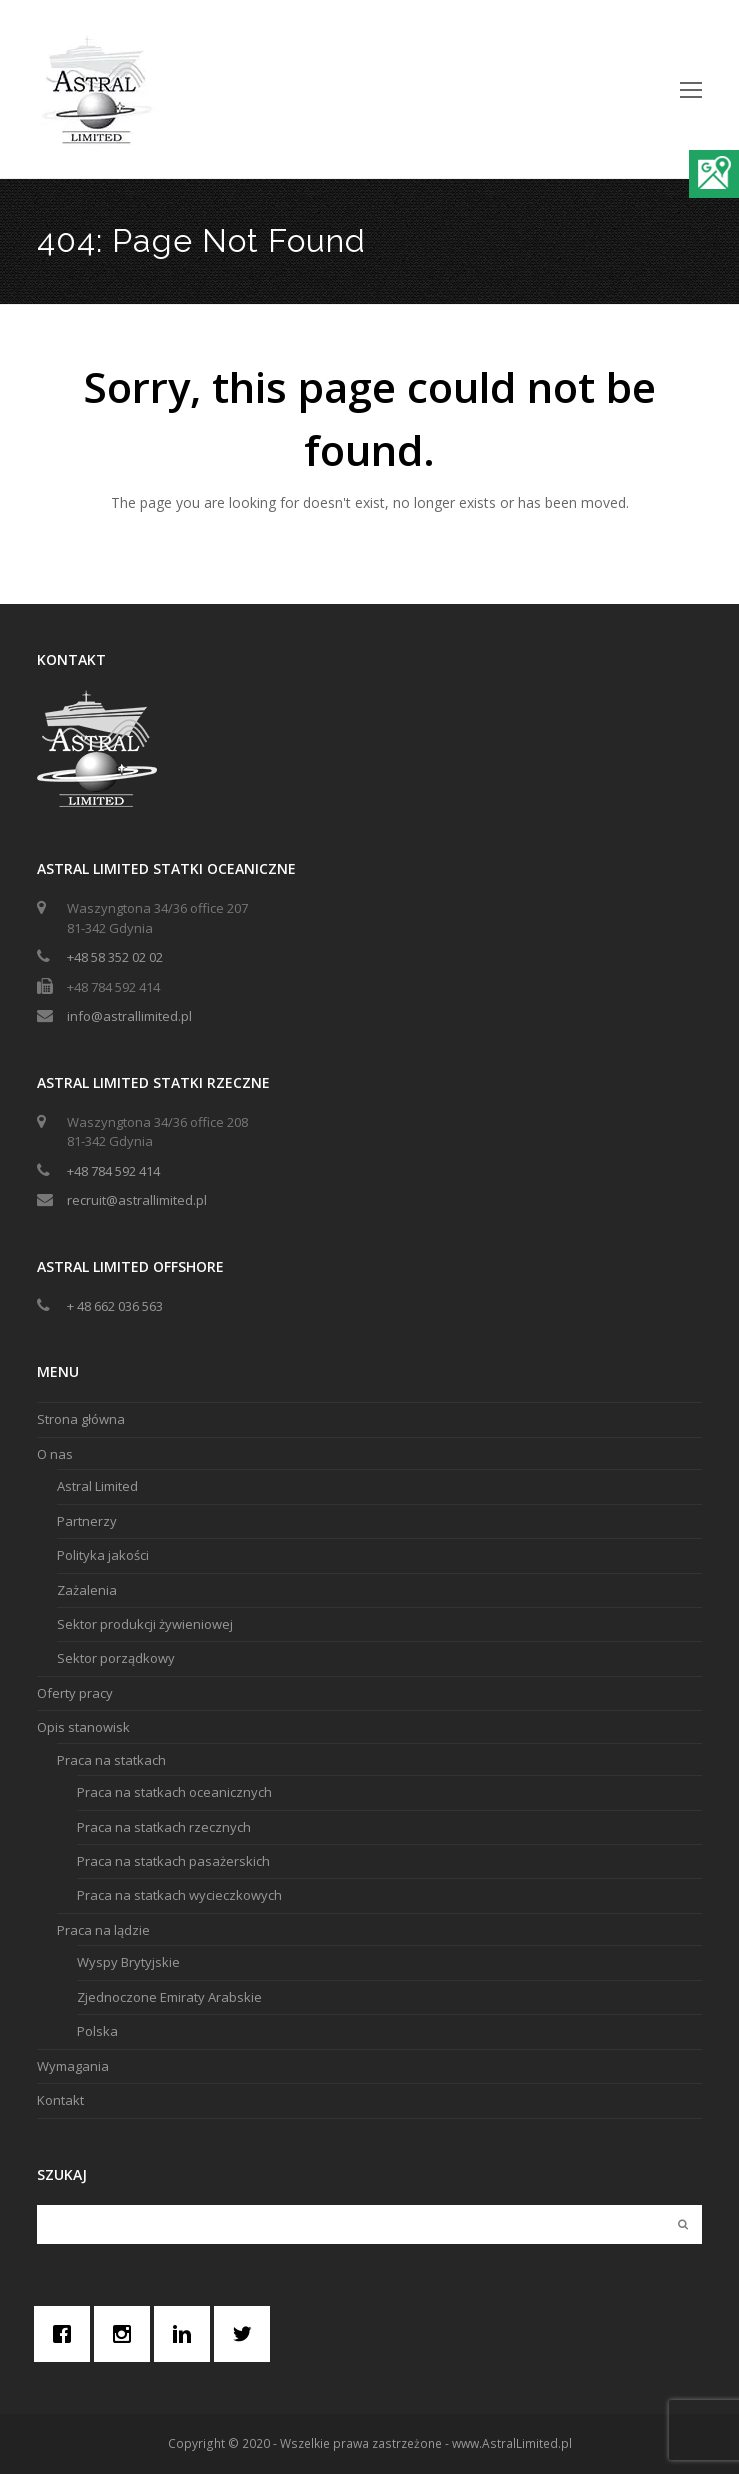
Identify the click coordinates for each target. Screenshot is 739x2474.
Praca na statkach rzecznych (164, 1827)
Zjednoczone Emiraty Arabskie (169, 1997)
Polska (97, 2031)
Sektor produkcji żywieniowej (145, 1624)
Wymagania (73, 2066)
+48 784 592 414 (113, 1171)
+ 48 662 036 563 (115, 1306)
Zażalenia (87, 1590)
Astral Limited (97, 1486)
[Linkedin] (187, 2334)
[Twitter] (247, 2334)
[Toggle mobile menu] (691, 89)
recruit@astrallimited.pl (137, 1200)
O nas (55, 1454)
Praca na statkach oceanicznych (174, 1792)
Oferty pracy (75, 1693)
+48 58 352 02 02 (115, 957)
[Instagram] (127, 2334)
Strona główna (81, 1419)
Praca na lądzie (103, 1930)
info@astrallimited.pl (129, 1016)
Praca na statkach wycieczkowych (179, 1895)
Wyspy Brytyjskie (128, 1962)
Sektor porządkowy (116, 1658)
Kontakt (60, 2100)
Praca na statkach (111, 1760)
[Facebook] (67, 2334)
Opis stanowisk (83, 1727)
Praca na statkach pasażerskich (173, 1861)
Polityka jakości (103, 1555)
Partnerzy (87, 1521)
